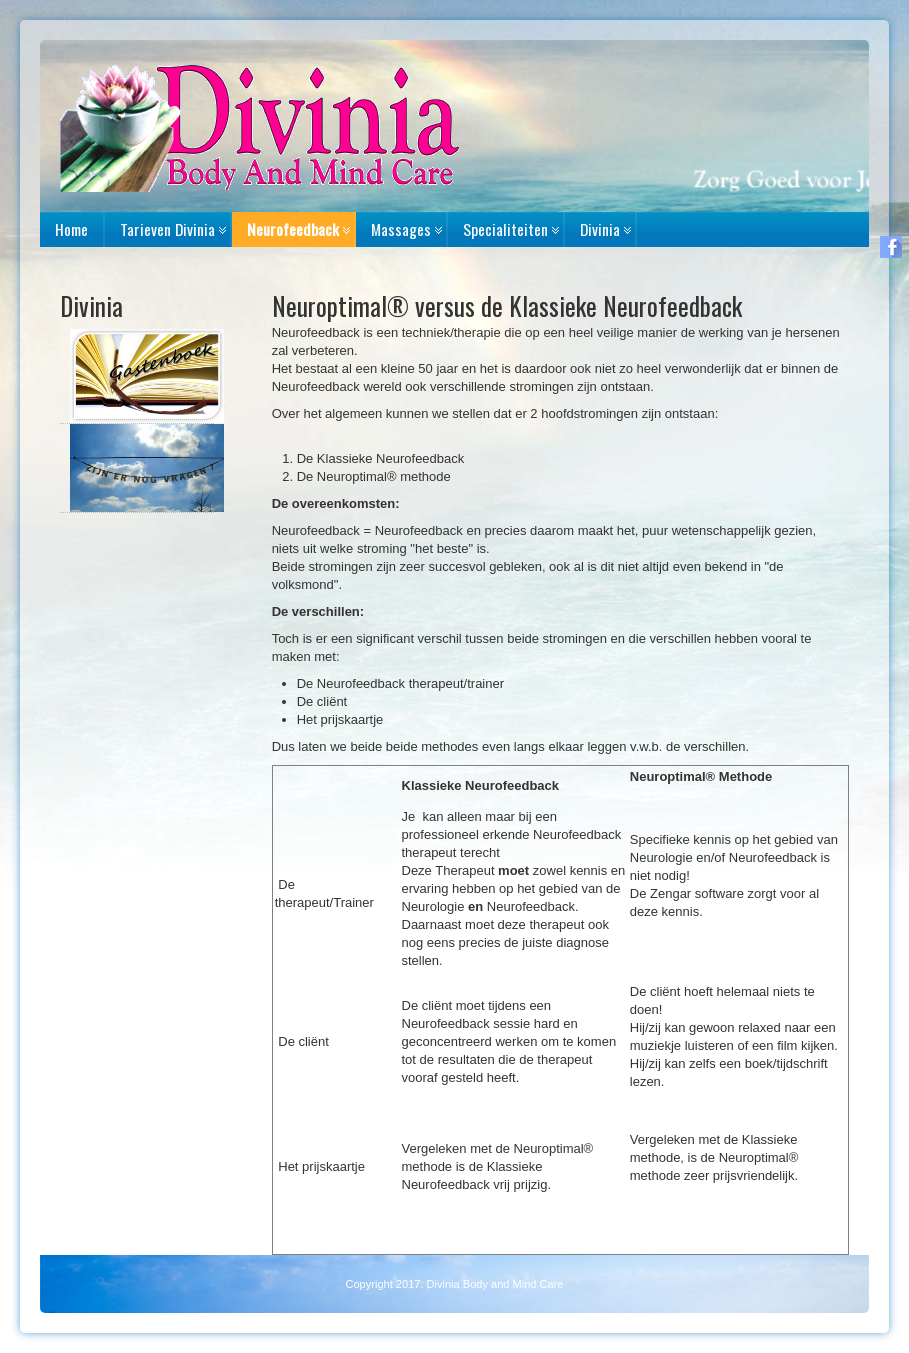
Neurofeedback (293, 229)
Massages (401, 229)
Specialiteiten (505, 229)
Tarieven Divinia (167, 229)
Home (71, 229)
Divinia (600, 229)
